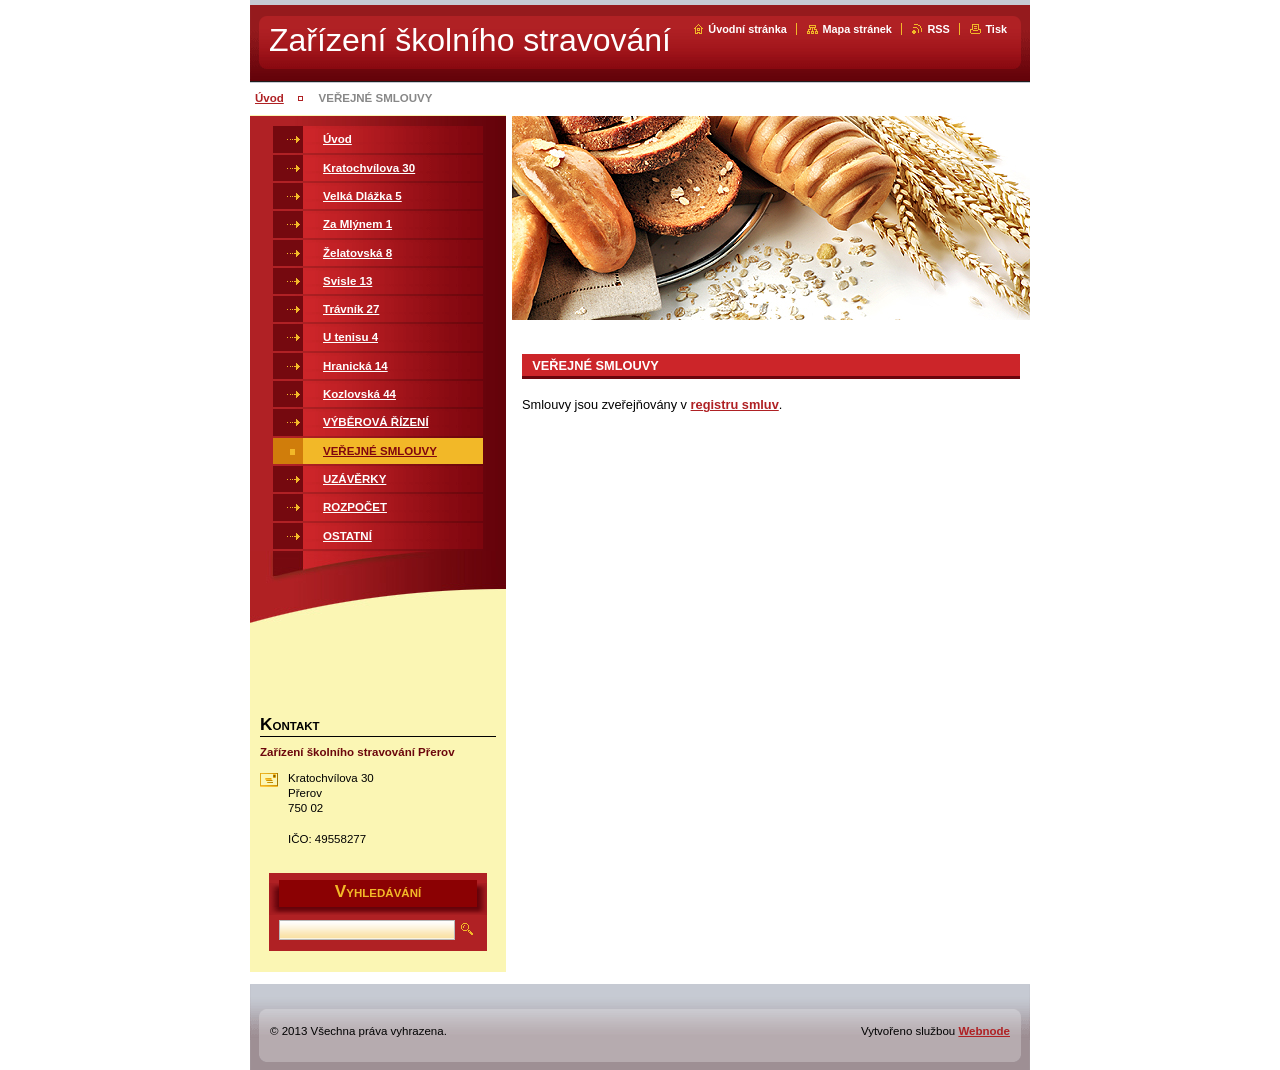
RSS (938, 29)
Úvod (269, 98)
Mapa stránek (857, 29)
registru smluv (735, 404)
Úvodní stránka (747, 29)
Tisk (996, 29)
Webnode (984, 1031)
